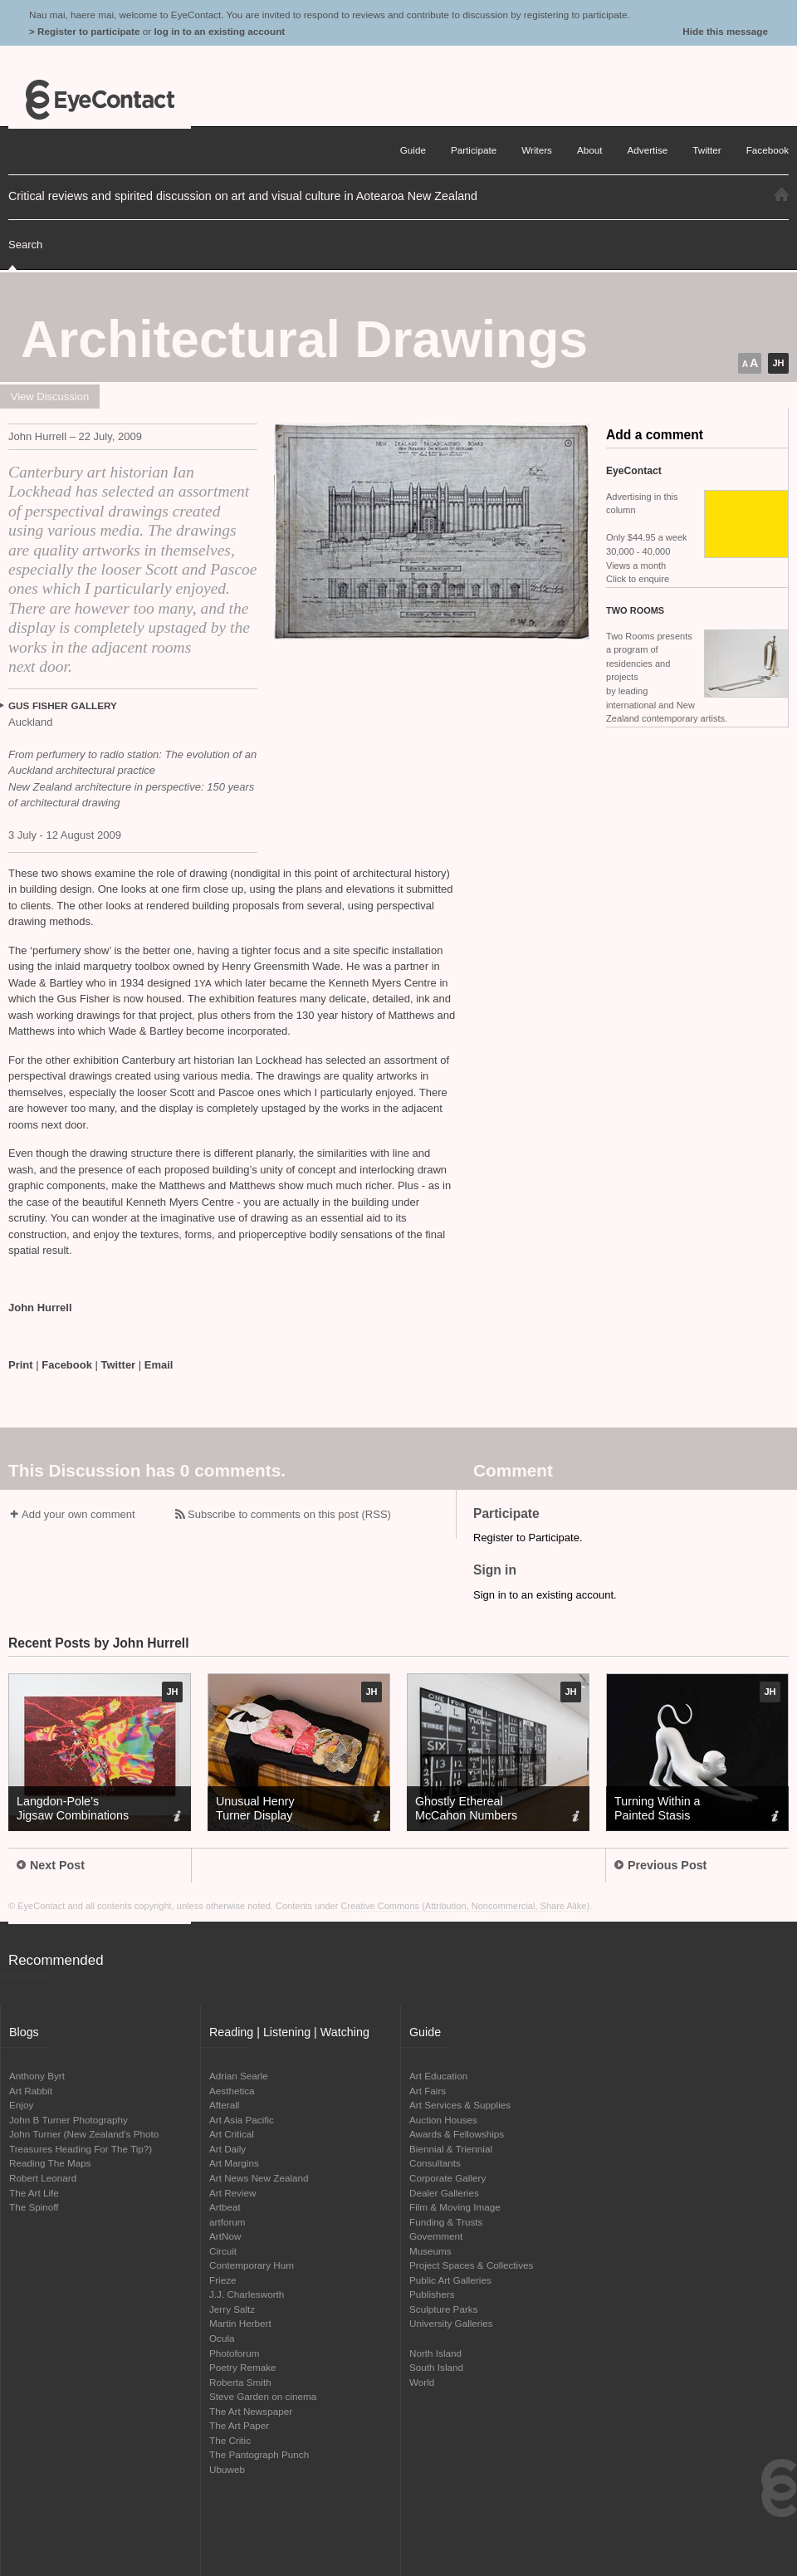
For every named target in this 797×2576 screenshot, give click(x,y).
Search (25, 244)
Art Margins (234, 2162)
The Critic (230, 2440)
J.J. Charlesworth (246, 2294)
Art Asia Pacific (241, 2119)
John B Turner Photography (68, 2119)
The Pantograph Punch (259, 2454)
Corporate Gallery (447, 2177)
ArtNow (225, 2236)
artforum (227, 2221)
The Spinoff (34, 2206)
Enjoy (21, 2104)
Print (20, 1365)
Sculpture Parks (443, 2309)
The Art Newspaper (250, 2411)
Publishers (432, 2294)
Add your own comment (78, 1514)
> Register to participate (84, 31)
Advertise (648, 149)
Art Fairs (427, 2090)
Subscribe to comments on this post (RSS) (289, 1514)
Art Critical (231, 2133)
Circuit (223, 2250)
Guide (413, 149)
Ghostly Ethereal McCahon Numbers (466, 1808)
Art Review (233, 2192)
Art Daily (227, 2148)
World (421, 2382)
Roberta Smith (240, 2382)
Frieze (222, 2280)
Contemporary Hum (251, 2265)
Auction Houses (443, 2119)
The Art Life (34, 2192)
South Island (436, 2367)
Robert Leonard (42, 2177)
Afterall (224, 2104)
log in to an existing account (219, 31)
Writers (536, 149)
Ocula (222, 2338)
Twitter (118, 1365)
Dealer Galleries (444, 2192)
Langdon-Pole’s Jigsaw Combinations (73, 1808)
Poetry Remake (242, 2367)
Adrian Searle (238, 2075)
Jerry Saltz (232, 2309)
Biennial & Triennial (450, 2148)
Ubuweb (227, 2469)
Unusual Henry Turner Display (255, 1808)
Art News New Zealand (259, 2177)
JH (778, 363)
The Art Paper (239, 2425)
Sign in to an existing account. (545, 1595)
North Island (435, 2353)
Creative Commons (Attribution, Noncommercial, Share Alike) (465, 1906)
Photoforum (234, 2353)
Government (435, 2236)
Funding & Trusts (445, 2221)
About (590, 149)
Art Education (438, 2075)
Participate (473, 149)
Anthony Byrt (37, 2075)
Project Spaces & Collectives (471, 2265)
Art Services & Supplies (460, 2104)
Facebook (67, 1365)
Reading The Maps (50, 2162)
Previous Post (660, 1865)
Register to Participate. (528, 1537)
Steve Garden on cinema (262, 2396)
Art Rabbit (30, 2090)
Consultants (435, 2162)
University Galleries (451, 2323)
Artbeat (225, 2206)
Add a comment (654, 435)
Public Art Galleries (450, 2280)
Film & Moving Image (455, 2206)
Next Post (51, 1865)
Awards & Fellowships (456, 2133)
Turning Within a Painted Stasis (657, 1808)
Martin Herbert (240, 2323)
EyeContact (99, 100)
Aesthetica (232, 2090)
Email (159, 1365)
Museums (430, 2250)
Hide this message (725, 31)
